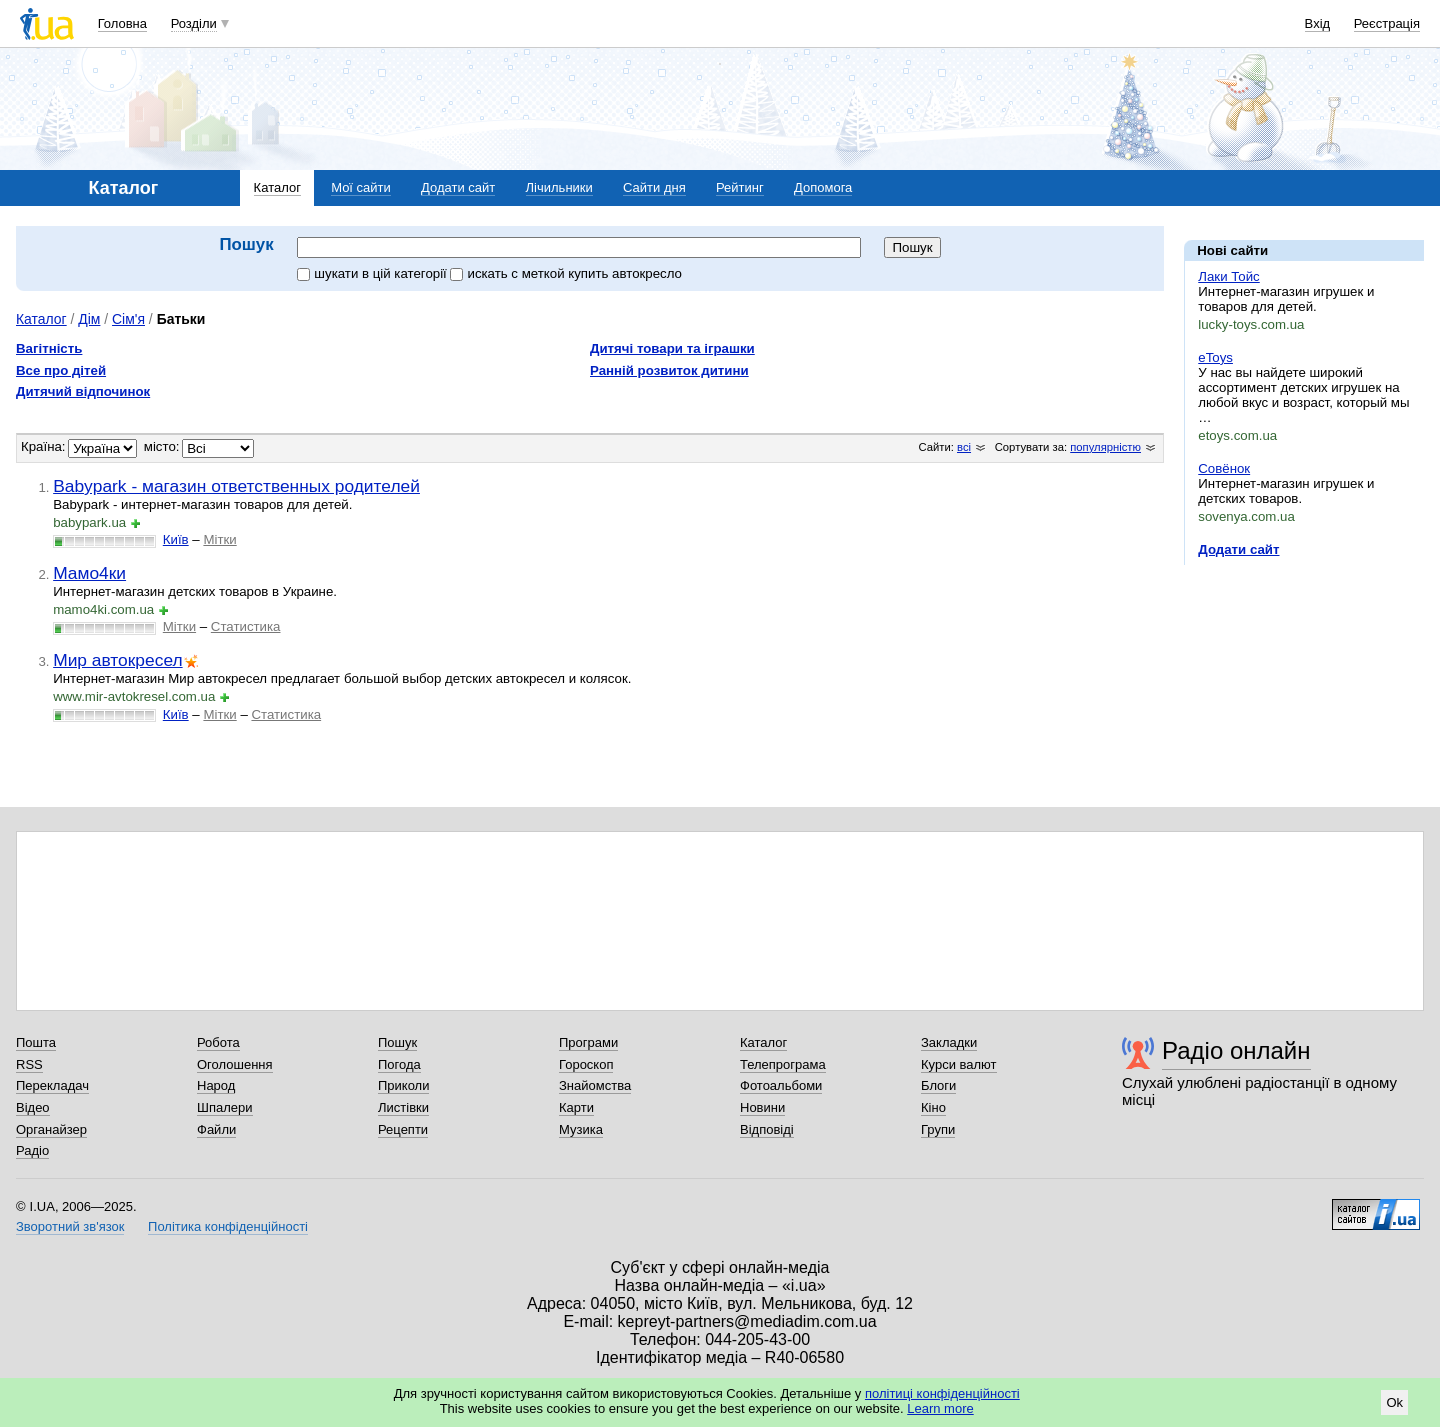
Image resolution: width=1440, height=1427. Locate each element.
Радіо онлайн (1236, 1050)
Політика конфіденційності (228, 1226)
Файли (216, 1129)
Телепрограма (783, 1064)
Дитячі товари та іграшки (672, 348)
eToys (1215, 357)
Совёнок (1224, 468)
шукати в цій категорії (373, 273)
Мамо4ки (89, 573)
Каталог (277, 187)
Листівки (403, 1107)
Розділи (194, 23)
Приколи (403, 1085)
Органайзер (51, 1129)
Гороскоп (586, 1064)
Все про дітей (61, 370)
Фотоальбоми (781, 1085)
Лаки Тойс (1228, 276)
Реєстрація (1387, 23)
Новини (762, 1107)
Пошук (397, 1042)
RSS (29, 1064)
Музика (581, 1129)
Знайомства (595, 1085)
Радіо (32, 1150)
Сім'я (128, 319)
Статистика (246, 626)
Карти (576, 1107)
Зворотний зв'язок (70, 1226)
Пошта (36, 1042)
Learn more (940, 1408)
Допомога (823, 187)
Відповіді (767, 1129)
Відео (33, 1107)
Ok (1394, 1402)
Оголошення (235, 1064)
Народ (216, 1085)
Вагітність (49, 348)
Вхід (1318, 23)
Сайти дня (654, 187)
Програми (588, 1042)
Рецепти (403, 1129)
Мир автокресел (117, 660)
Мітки (219, 539)
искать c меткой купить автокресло (566, 273)
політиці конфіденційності (942, 1393)
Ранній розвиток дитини (669, 370)
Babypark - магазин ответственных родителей (236, 486)
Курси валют (959, 1064)
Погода (399, 1064)
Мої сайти (361, 187)
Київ (176, 539)
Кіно (933, 1107)
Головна (122, 23)
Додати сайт (458, 187)
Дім (89, 319)
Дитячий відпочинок (83, 391)
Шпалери (225, 1107)
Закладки (949, 1042)
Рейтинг (740, 187)
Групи (938, 1129)
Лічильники (559, 187)
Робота (218, 1042)
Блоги (938, 1085)
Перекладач (52, 1085)
